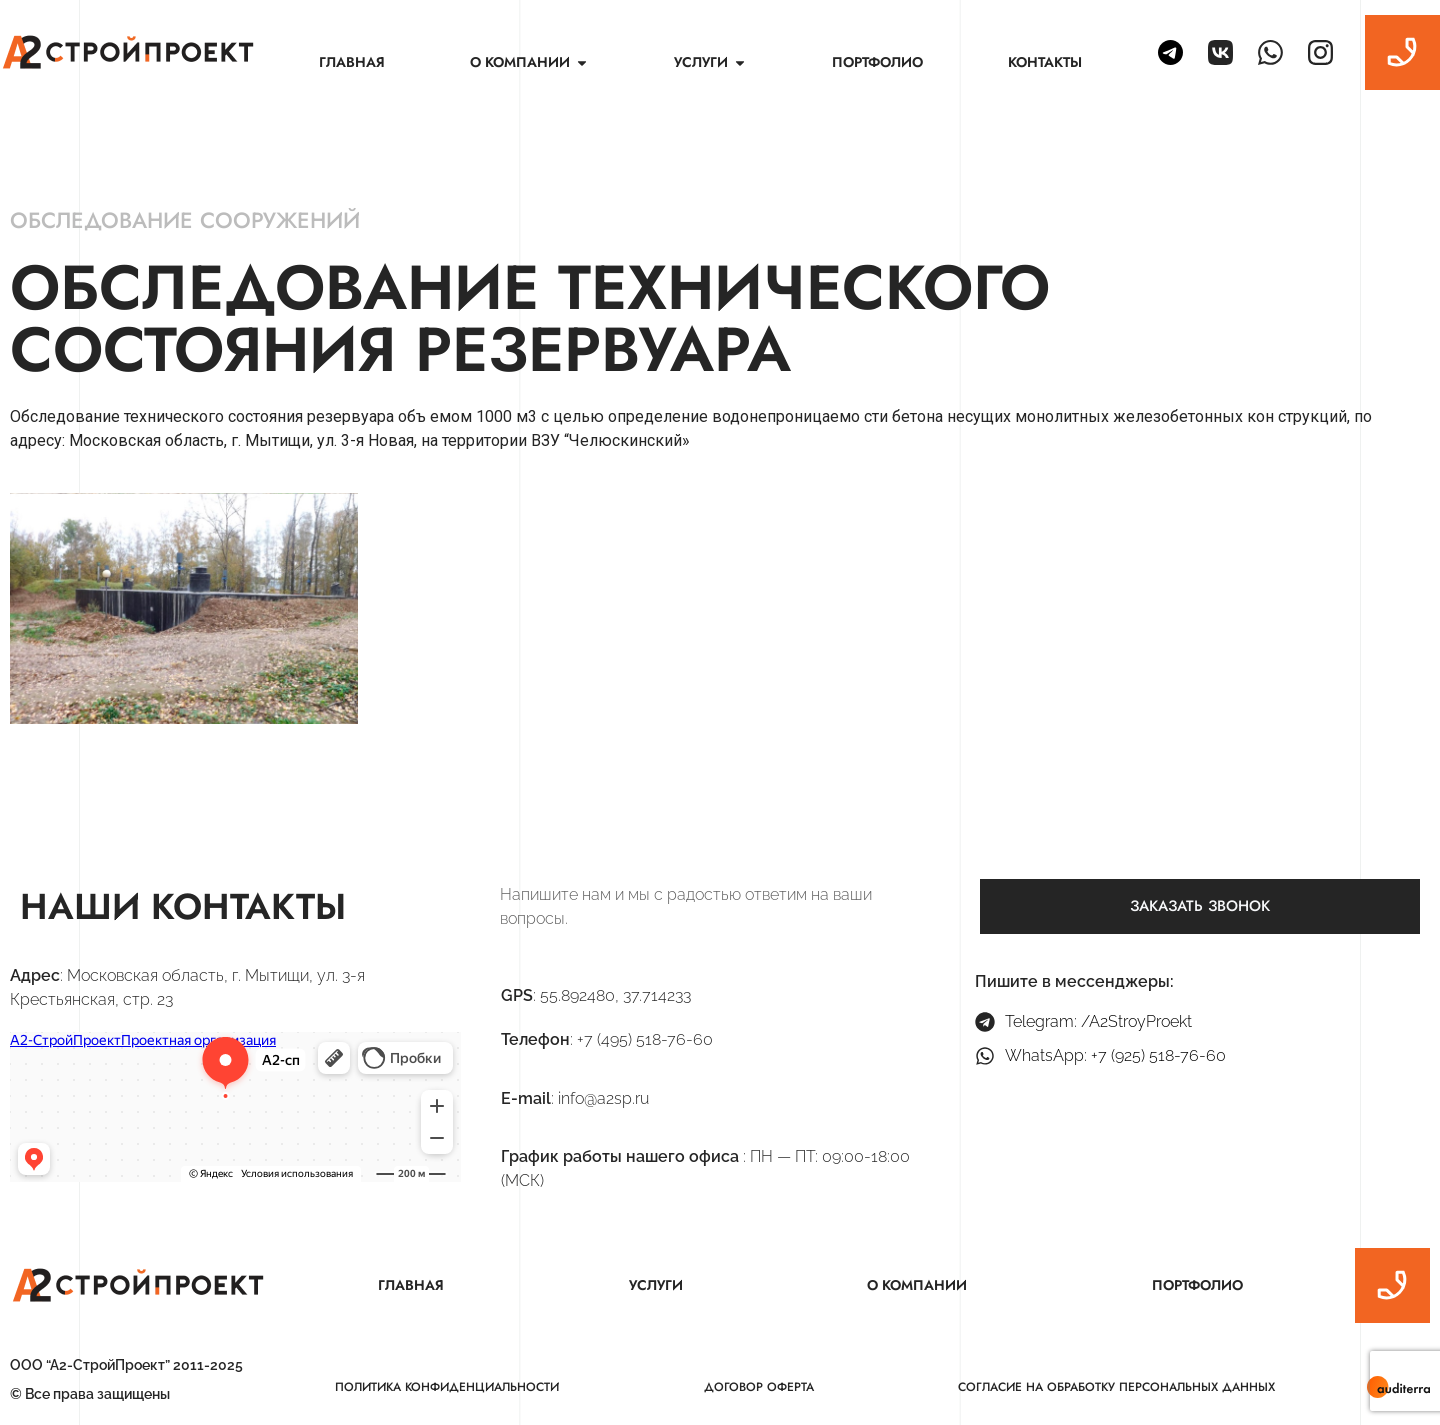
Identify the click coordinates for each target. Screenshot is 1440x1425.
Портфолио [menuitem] (877, 62)
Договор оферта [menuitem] (759, 1387)
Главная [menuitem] (352, 62)
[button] (582, 62)
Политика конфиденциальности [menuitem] (447, 1387)
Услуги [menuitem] (656, 1285)
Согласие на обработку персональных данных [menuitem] (1116, 1387)
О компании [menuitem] (917, 1285)
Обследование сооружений (185, 220)
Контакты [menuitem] (1045, 62)
